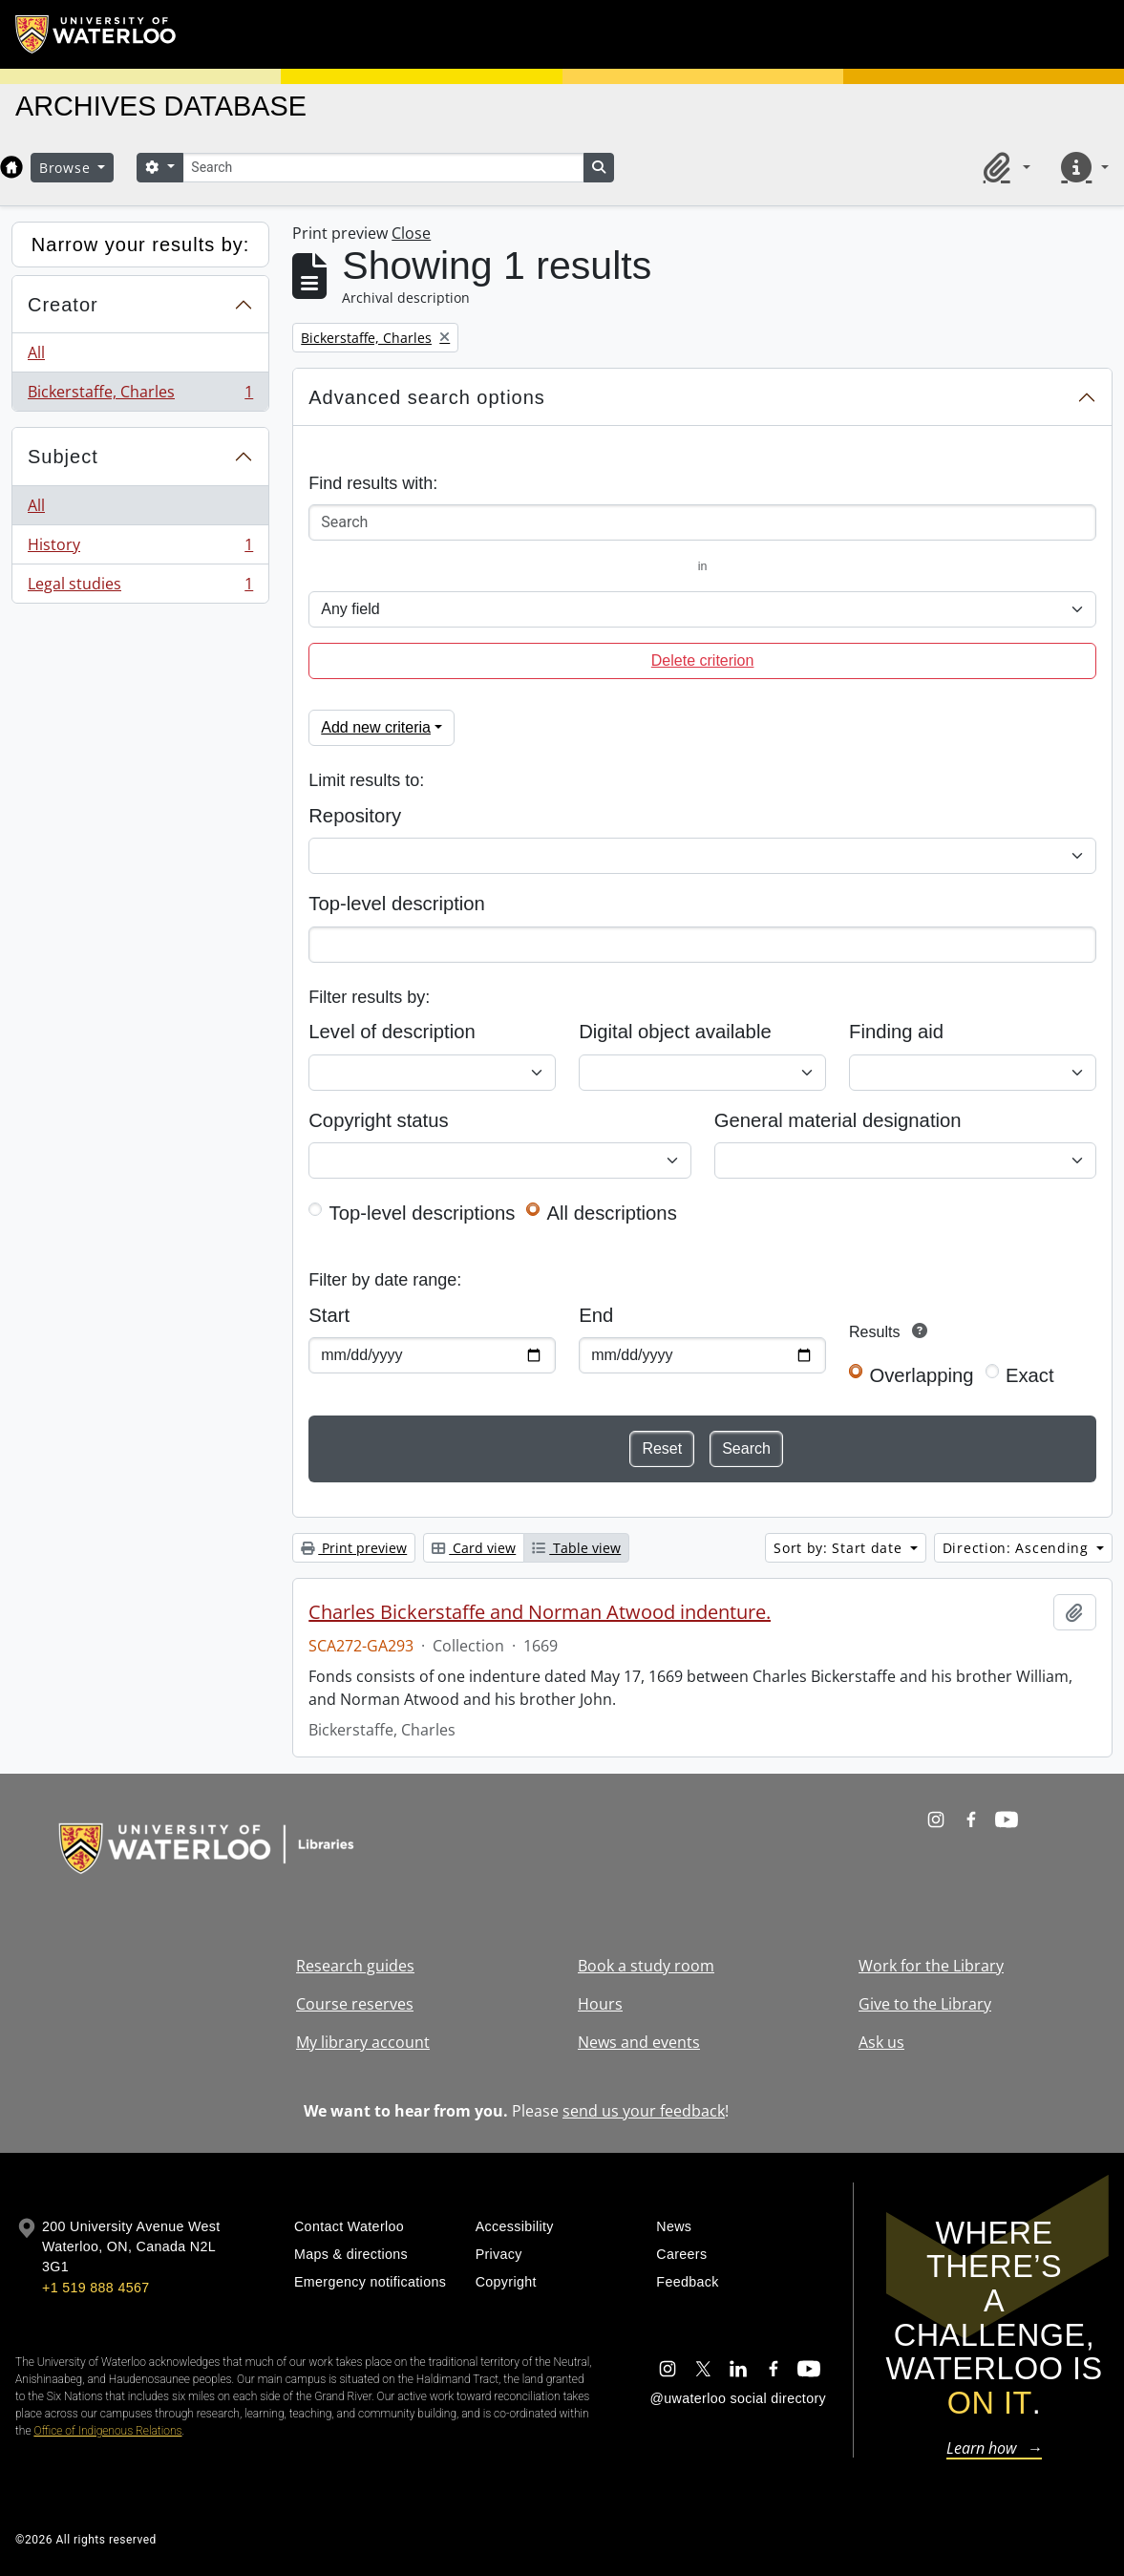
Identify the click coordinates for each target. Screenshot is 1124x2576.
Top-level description (396, 903)
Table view (576, 1548)
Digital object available (675, 1031)
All (36, 352)
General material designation (838, 1120)
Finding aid (896, 1031)
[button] (1003, 167)
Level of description (391, 1031)
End (596, 1315)
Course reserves (355, 2003)
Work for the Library (931, 1965)
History (140, 548)
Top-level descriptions (422, 1213)
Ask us (881, 2042)
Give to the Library (925, 2003)
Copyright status (378, 1120)
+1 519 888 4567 (95, 2287)
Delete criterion (702, 660)
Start (329, 1315)
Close (411, 233)
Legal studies (140, 587)
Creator (63, 304)
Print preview (354, 1548)
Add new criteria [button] (376, 727)
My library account (363, 2042)
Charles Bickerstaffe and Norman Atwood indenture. (539, 1612)
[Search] (382, 167)
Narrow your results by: (141, 244)
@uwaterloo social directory (738, 2398)
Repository (354, 815)
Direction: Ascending (1018, 1548)
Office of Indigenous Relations (107, 2431)
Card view (474, 1548)
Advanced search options (426, 397)
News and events (639, 2042)
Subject (63, 456)
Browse (67, 168)
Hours (600, 2003)
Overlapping (921, 1375)
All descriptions (612, 1213)
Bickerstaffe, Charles (140, 395)
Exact (1030, 1375)
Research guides (355, 1965)
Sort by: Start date (840, 1548)
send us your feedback (643, 2110)
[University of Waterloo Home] (96, 34)
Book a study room (646, 1965)
